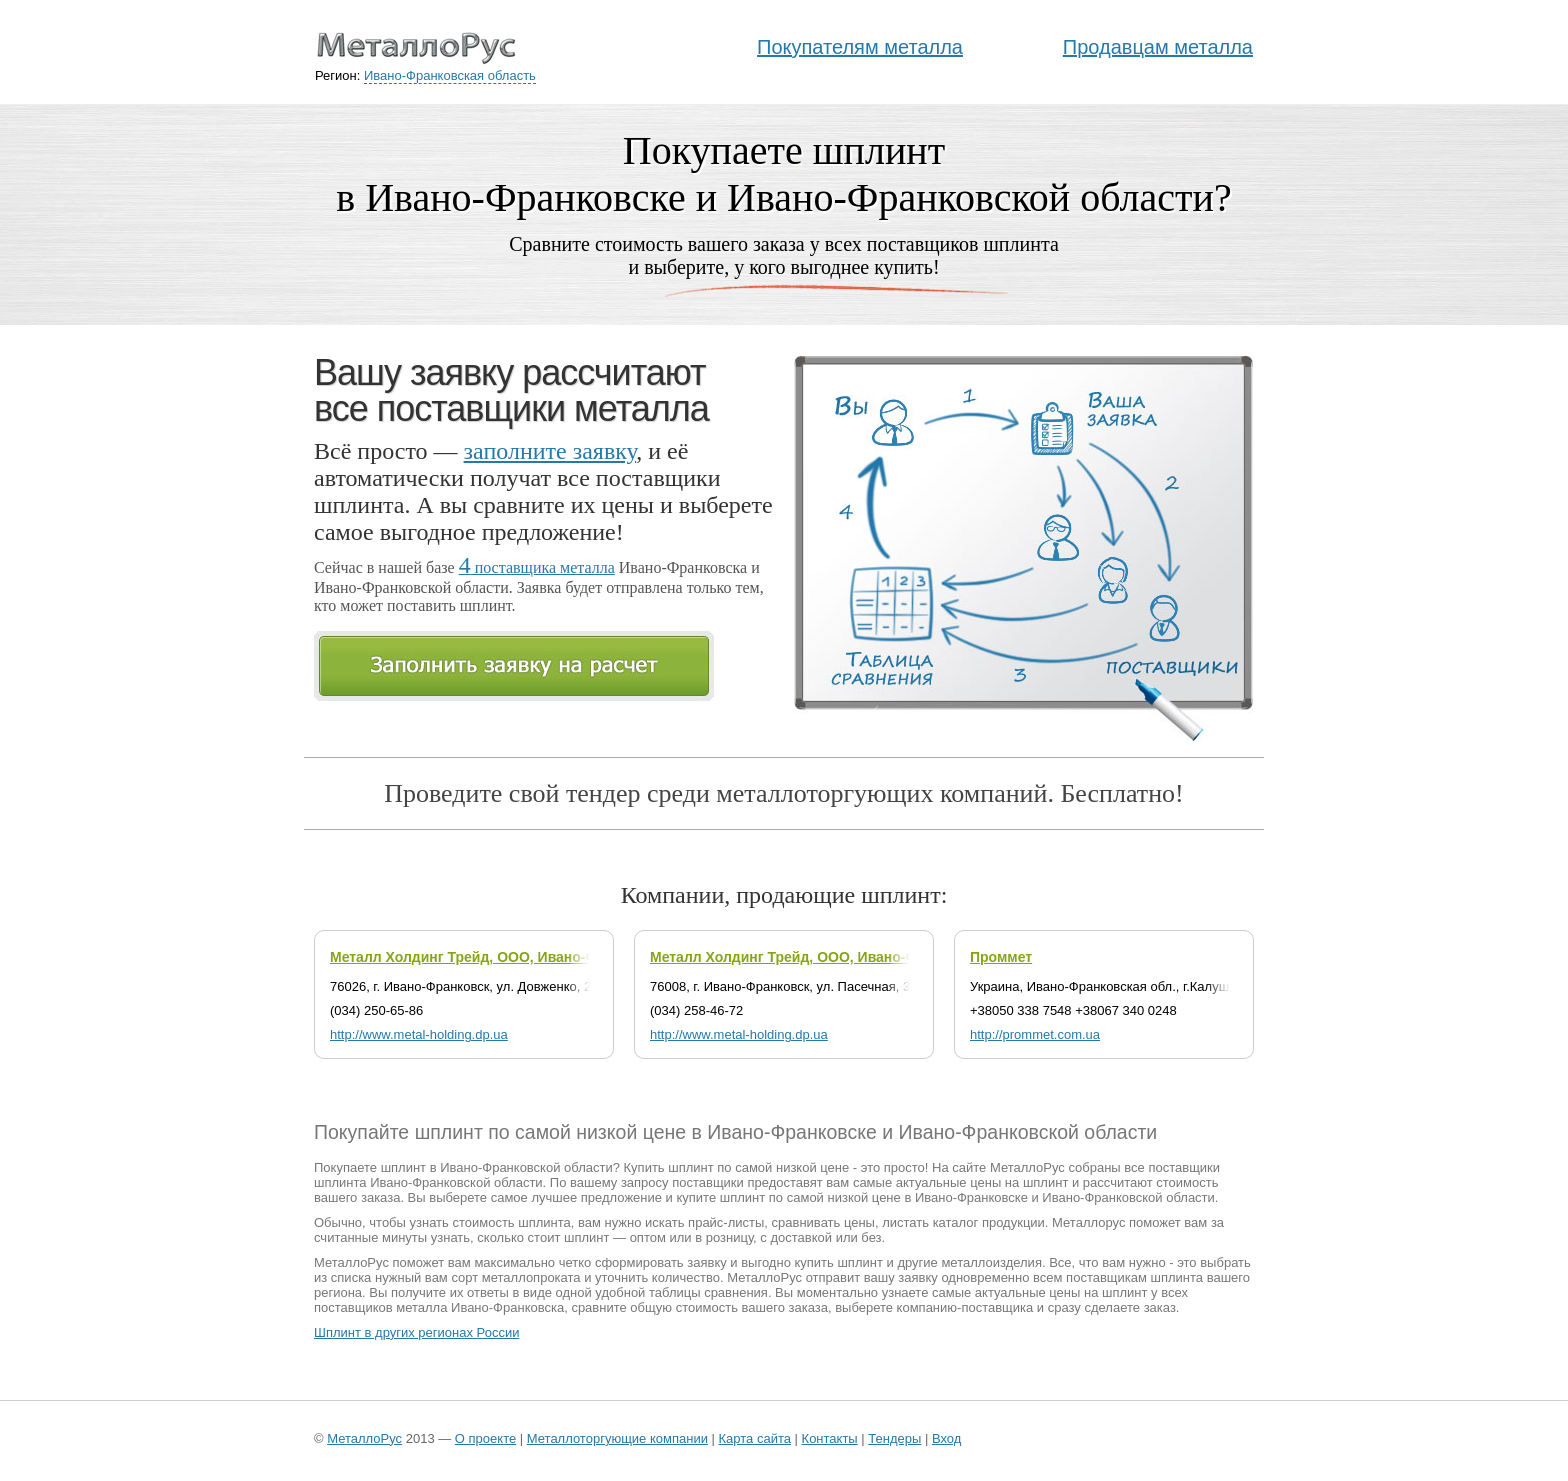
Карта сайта (755, 1438)
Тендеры (894, 1438)
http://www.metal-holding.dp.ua (419, 1034)
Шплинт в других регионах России (416, 1332)
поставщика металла (537, 567)
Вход (946, 1438)
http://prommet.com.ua (1035, 1034)
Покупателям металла (860, 47)
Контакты (830, 1438)
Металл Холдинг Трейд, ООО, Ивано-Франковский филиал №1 (867, 957)
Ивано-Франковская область (450, 75)
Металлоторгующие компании (617, 1438)
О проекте (485, 1438)
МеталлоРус (364, 1438)
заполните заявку (550, 451)
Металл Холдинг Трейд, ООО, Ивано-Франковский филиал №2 (547, 957)
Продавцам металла (1158, 47)
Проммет (1001, 957)
